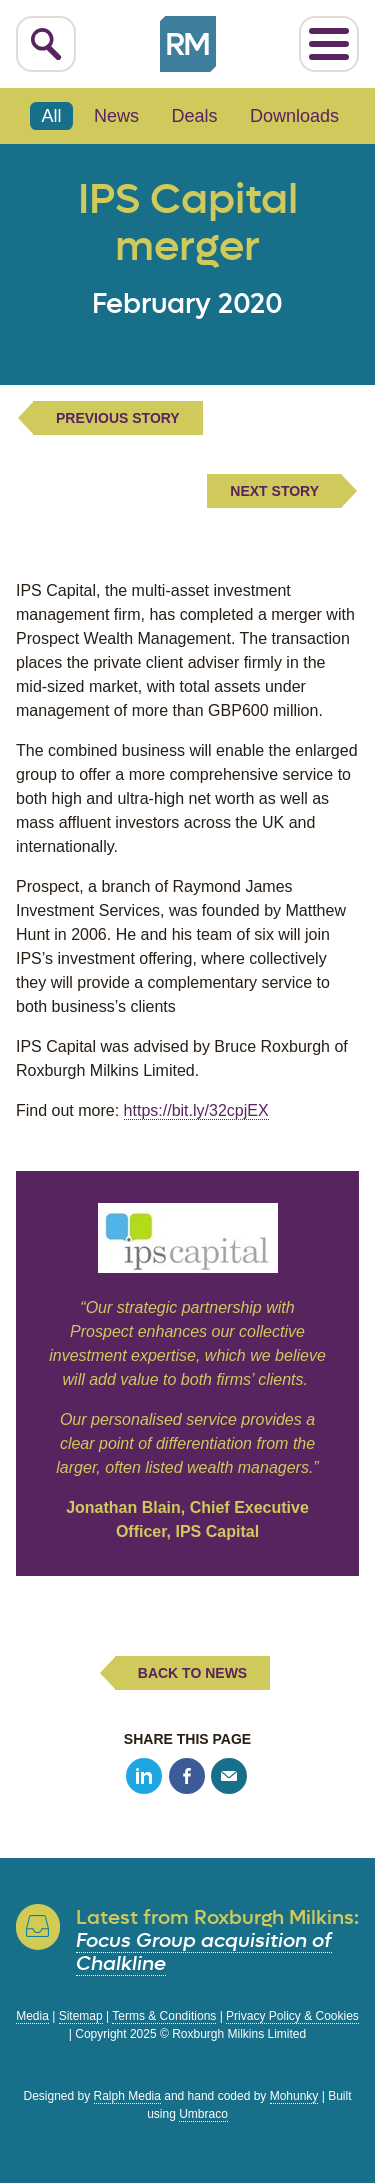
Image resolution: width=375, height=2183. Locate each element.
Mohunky (294, 2096)
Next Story (274, 491)
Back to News (192, 1673)
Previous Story (118, 418)
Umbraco (203, 2114)
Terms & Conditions (164, 2016)
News (116, 116)
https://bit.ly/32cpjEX (196, 1110)
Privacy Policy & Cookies (292, 2016)
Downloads (294, 116)
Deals (194, 116)
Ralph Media (127, 2096)
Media (32, 2016)
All (52, 116)
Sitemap (81, 2016)
